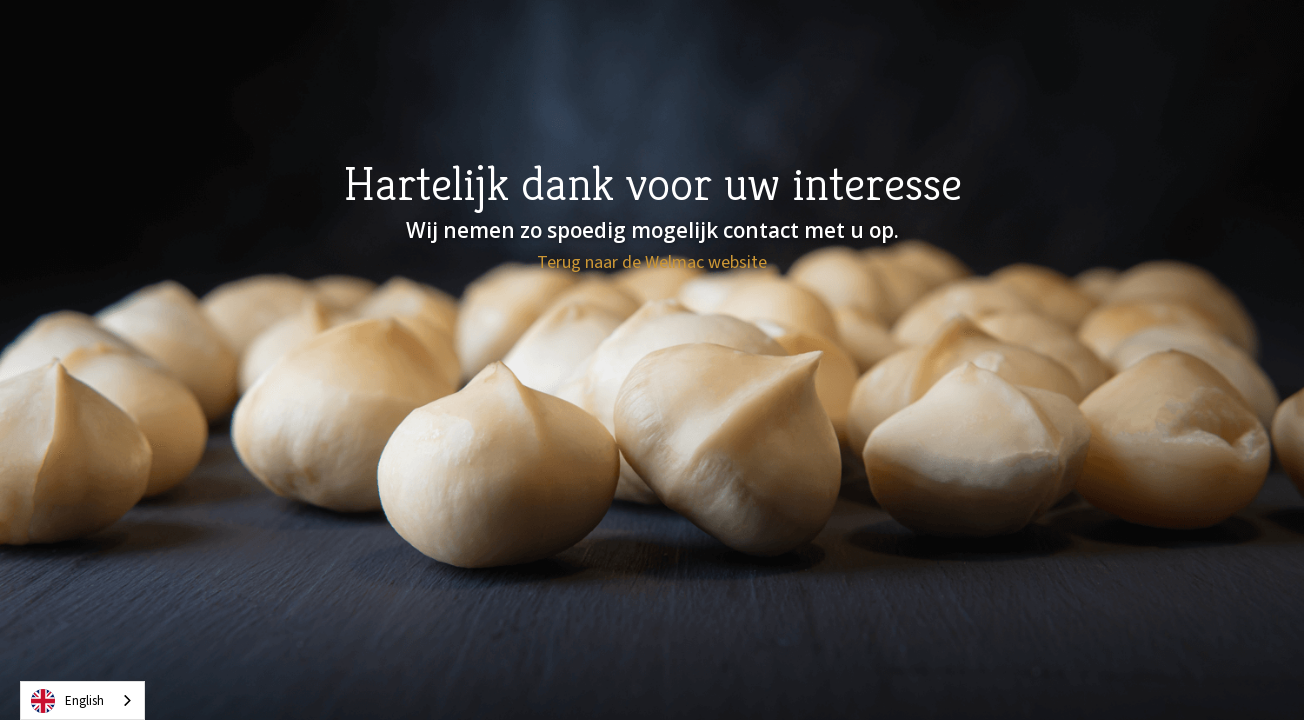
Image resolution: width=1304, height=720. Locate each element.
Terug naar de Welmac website (652, 263)
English (67, 701)
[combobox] (82, 700)
